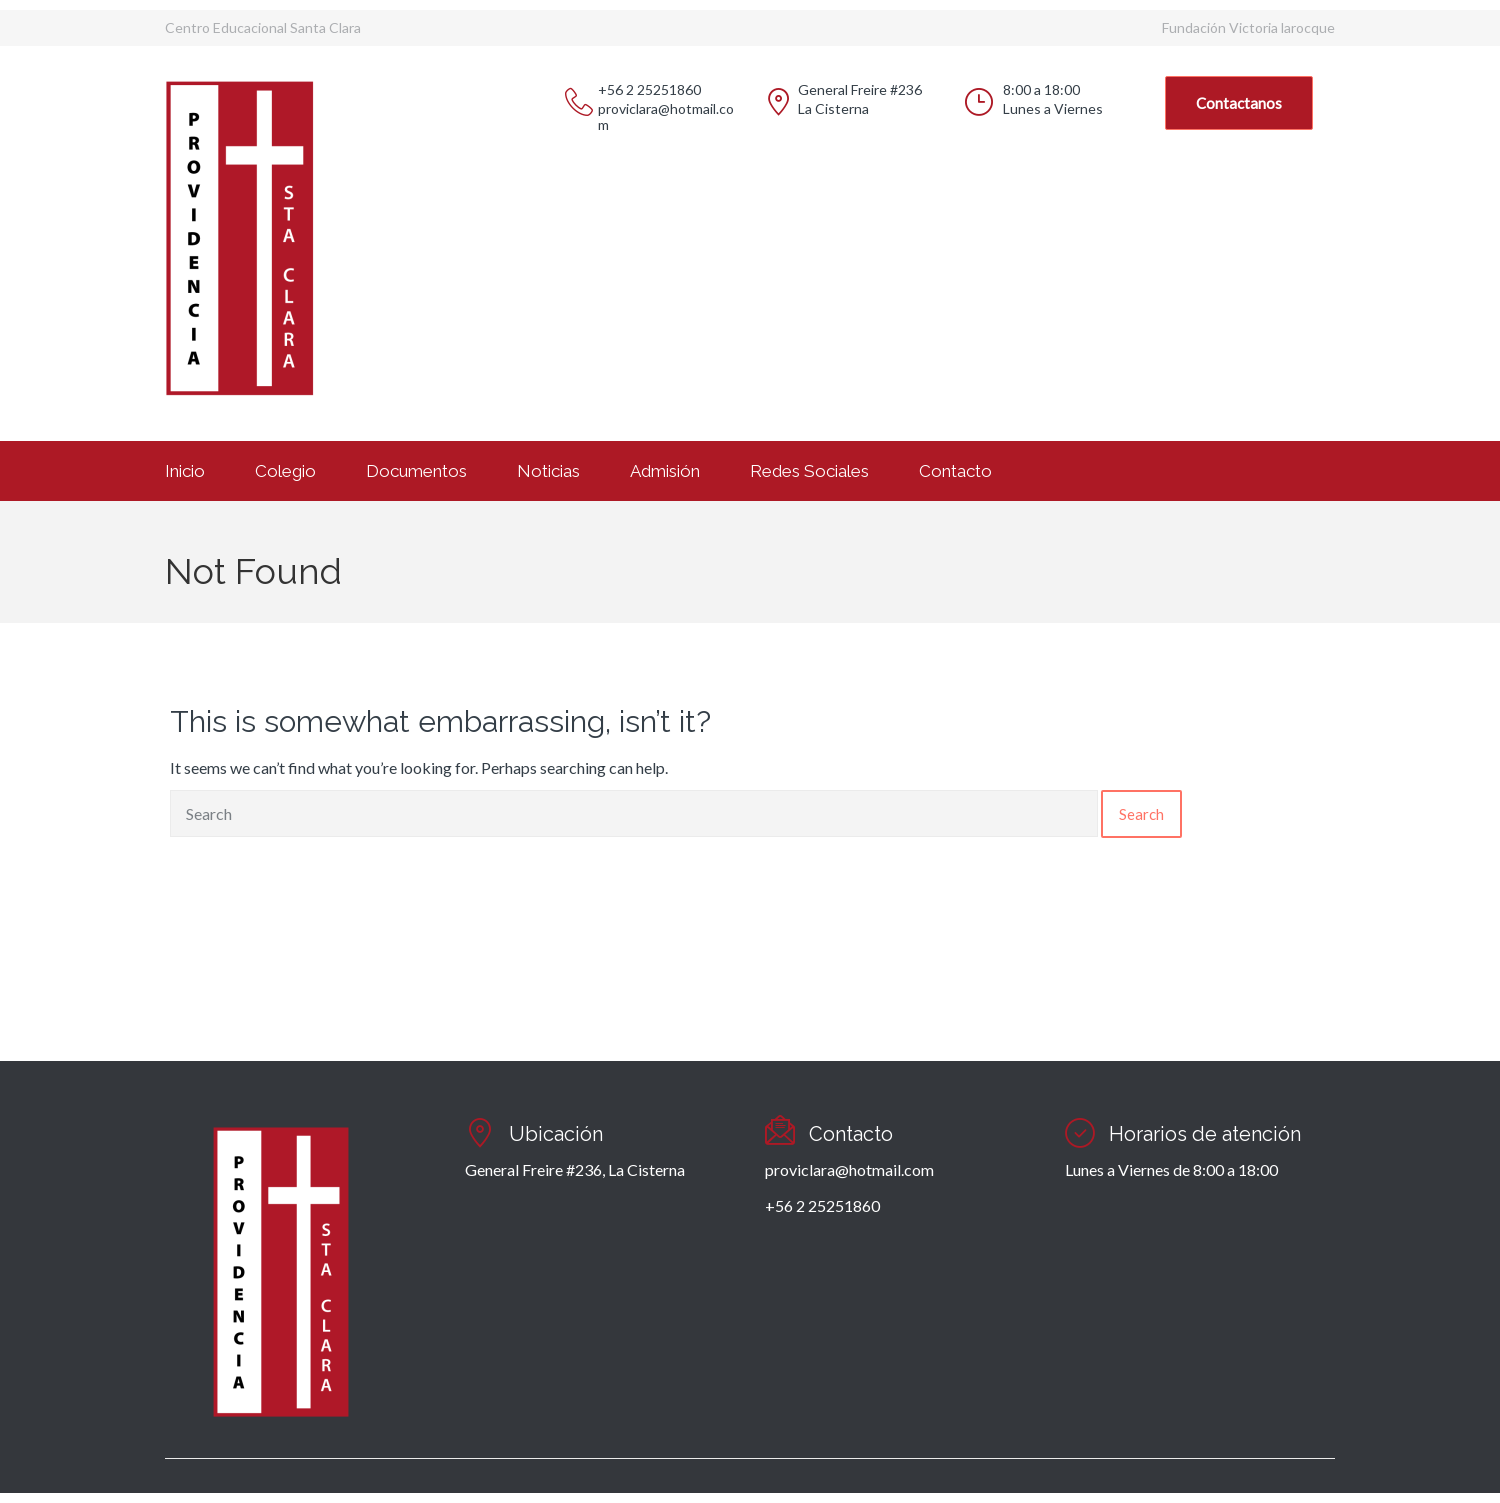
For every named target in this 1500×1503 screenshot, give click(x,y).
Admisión (665, 471)
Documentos (416, 471)
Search (1141, 814)
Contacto (955, 471)
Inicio (185, 471)
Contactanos (1239, 103)
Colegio (285, 471)
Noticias (548, 471)
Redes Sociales (809, 471)
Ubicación (556, 1134)
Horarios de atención (1205, 1134)
